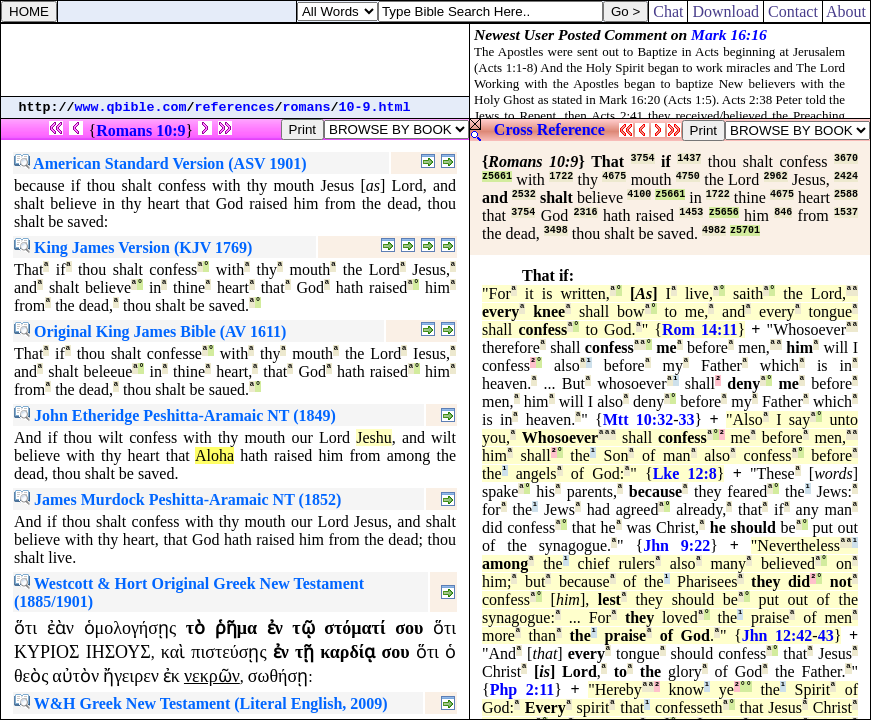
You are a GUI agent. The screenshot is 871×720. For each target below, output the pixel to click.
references (235, 107)
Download (725, 11)
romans (307, 107)
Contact (793, 11)
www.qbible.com (131, 107)
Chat (668, 11)
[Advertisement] (235, 60)
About (846, 11)
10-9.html (375, 107)
